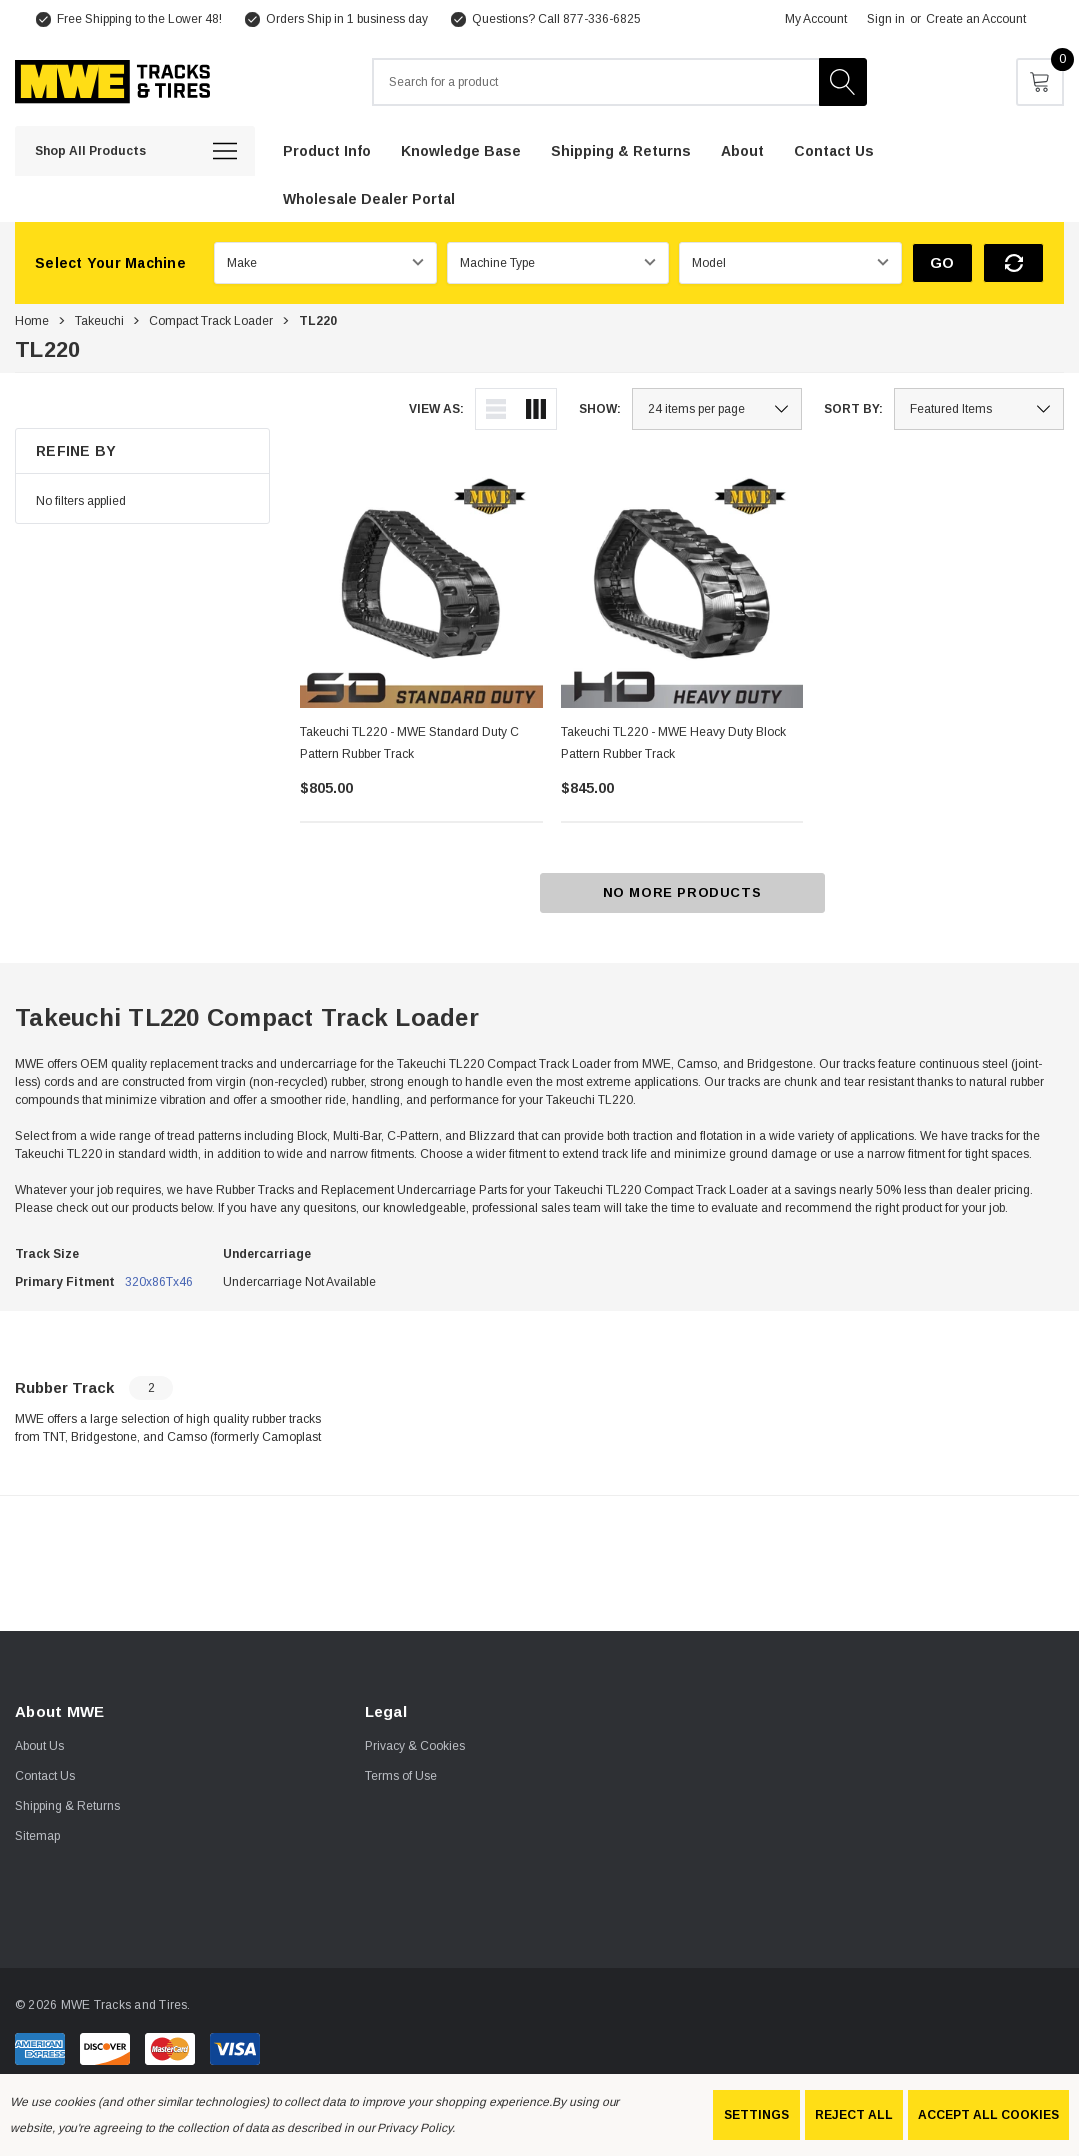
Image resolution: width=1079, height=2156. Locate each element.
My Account (816, 19)
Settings (756, 2115)
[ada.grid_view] (536, 409)
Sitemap (37, 1836)
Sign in (886, 19)
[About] (742, 150)
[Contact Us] (834, 150)
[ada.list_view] (496, 409)
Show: (600, 409)
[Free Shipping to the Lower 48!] (127, 19)
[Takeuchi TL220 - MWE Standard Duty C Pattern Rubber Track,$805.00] (421, 586)
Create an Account (976, 19)
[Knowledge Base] (461, 150)
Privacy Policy (414, 2128)
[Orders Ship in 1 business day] (335, 19)
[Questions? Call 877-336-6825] (544, 19)
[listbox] (979, 409)
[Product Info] (327, 150)
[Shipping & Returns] (621, 150)
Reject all (854, 2115)
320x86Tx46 (159, 1282)
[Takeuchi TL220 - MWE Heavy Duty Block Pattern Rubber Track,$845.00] (682, 586)
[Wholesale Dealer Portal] (369, 198)
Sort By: (853, 409)
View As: (436, 409)
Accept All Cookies (988, 2115)
